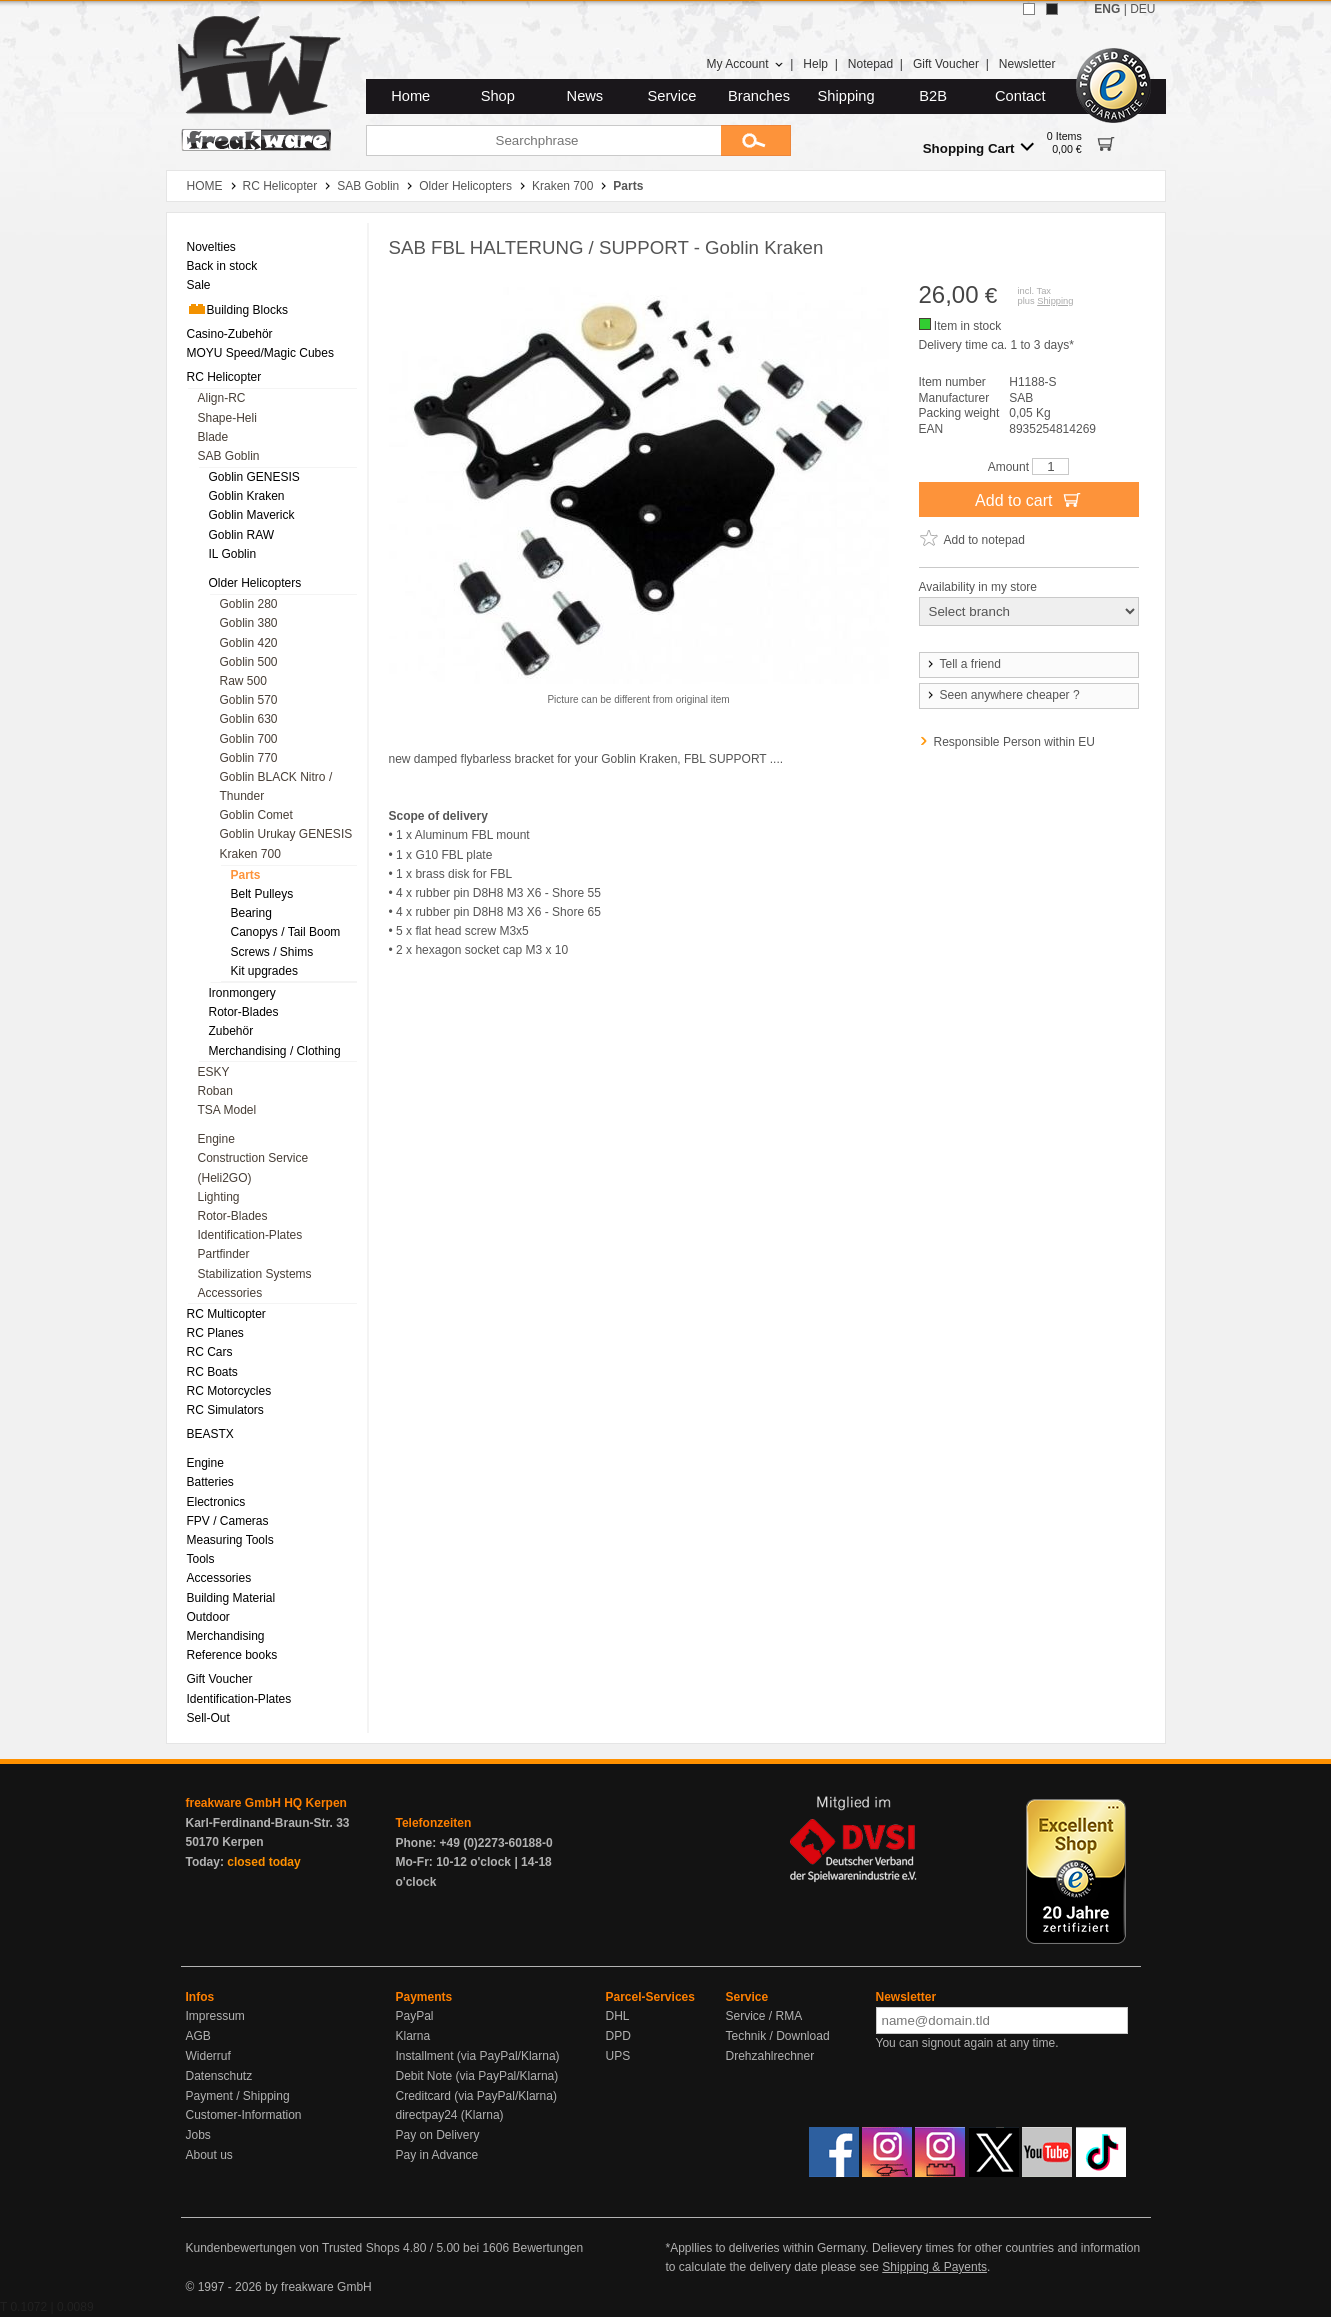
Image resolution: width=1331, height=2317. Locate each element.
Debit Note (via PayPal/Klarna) (477, 2076)
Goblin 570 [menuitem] (249, 700)
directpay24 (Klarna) (450, 2115)
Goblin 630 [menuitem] (249, 719)
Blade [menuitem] (213, 437)
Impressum (215, 2016)
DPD (618, 2036)
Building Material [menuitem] (231, 1598)
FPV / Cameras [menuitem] (228, 1521)
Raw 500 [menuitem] (243, 681)
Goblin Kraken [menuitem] (247, 496)
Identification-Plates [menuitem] (250, 1235)
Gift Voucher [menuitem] (220, 1679)
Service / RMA (764, 2016)
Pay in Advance (437, 2155)
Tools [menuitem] (201, 1559)
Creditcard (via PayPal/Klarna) (476, 2096)
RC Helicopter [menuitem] (224, 377)
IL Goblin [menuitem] (233, 554)
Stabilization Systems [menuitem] (255, 1274)
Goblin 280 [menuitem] (249, 604)
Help (815, 64)
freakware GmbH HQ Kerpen (266, 1803)
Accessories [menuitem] (230, 1293)
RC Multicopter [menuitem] (226, 1314)
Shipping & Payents (934, 2267)
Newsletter (1027, 64)
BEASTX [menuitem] (210, 1434)
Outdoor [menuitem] (208, 1617)
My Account (744, 64)
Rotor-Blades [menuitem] (244, 1012)
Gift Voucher (946, 64)
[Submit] (756, 140)
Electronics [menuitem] (216, 1502)
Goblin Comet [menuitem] (256, 815)
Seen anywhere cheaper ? (1002, 695)
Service (672, 96)
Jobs (198, 2135)
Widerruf (208, 2056)
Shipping (846, 96)
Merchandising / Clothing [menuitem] (275, 1051)
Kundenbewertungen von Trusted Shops (293, 2248)
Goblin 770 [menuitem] (249, 758)
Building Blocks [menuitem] (237, 309)
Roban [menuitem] (215, 1091)
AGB (198, 2036)
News (585, 96)
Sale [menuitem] (199, 285)
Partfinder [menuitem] (224, 1254)
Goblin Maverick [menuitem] (252, 515)
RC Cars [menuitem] (210, 1352)
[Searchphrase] (543, 140)
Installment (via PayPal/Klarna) (478, 2056)
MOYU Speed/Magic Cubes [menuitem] (260, 353)
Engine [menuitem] (216, 1139)
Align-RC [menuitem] (222, 398)
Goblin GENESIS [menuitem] (254, 477)
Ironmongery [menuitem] (242, 993)
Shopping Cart (978, 147)
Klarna (413, 2036)
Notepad (870, 64)
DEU (1142, 9)
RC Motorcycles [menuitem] (229, 1391)
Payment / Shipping (238, 2096)
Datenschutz (219, 2076)
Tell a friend (963, 664)
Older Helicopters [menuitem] (255, 583)
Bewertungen (547, 2248)
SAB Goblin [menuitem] (229, 456)
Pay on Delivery (438, 2135)
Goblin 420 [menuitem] (249, 643)
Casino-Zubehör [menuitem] (230, 334)
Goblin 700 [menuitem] (249, 739)
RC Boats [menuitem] (212, 1372)
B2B (933, 96)
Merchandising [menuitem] (226, 1636)
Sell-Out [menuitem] (208, 1718)
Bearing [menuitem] (251, 913)
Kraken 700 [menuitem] (250, 854)
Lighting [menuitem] (219, 1197)
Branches (759, 96)
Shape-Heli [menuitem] (227, 418)
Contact (1020, 96)
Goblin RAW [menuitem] (242, 535)
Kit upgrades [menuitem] (264, 971)
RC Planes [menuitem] (215, 1333)
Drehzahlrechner (770, 2056)
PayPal (415, 2016)
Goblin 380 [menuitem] (249, 623)
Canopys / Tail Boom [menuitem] (286, 932)
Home (410, 96)
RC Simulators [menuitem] (225, 1410)
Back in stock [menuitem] (222, 266)
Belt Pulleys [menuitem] (262, 894)
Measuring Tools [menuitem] (230, 1540)
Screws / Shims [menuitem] (272, 952)
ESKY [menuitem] (214, 1072)
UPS (618, 2056)
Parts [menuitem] (246, 875)
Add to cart (1028, 499)
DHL (618, 2016)
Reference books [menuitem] (232, 1655)
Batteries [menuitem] (210, 1482)
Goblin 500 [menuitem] (249, 662)
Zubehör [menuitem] (231, 1031)
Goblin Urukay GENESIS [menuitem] (286, 834)
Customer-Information (244, 2115)
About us (209, 2155)
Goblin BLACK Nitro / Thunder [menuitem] (276, 786)
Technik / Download (778, 2036)
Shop (498, 96)
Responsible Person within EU (1014, 742)
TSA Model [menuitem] (227, 1110)
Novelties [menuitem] (211, 247)
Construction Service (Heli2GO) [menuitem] (253, 1167)
